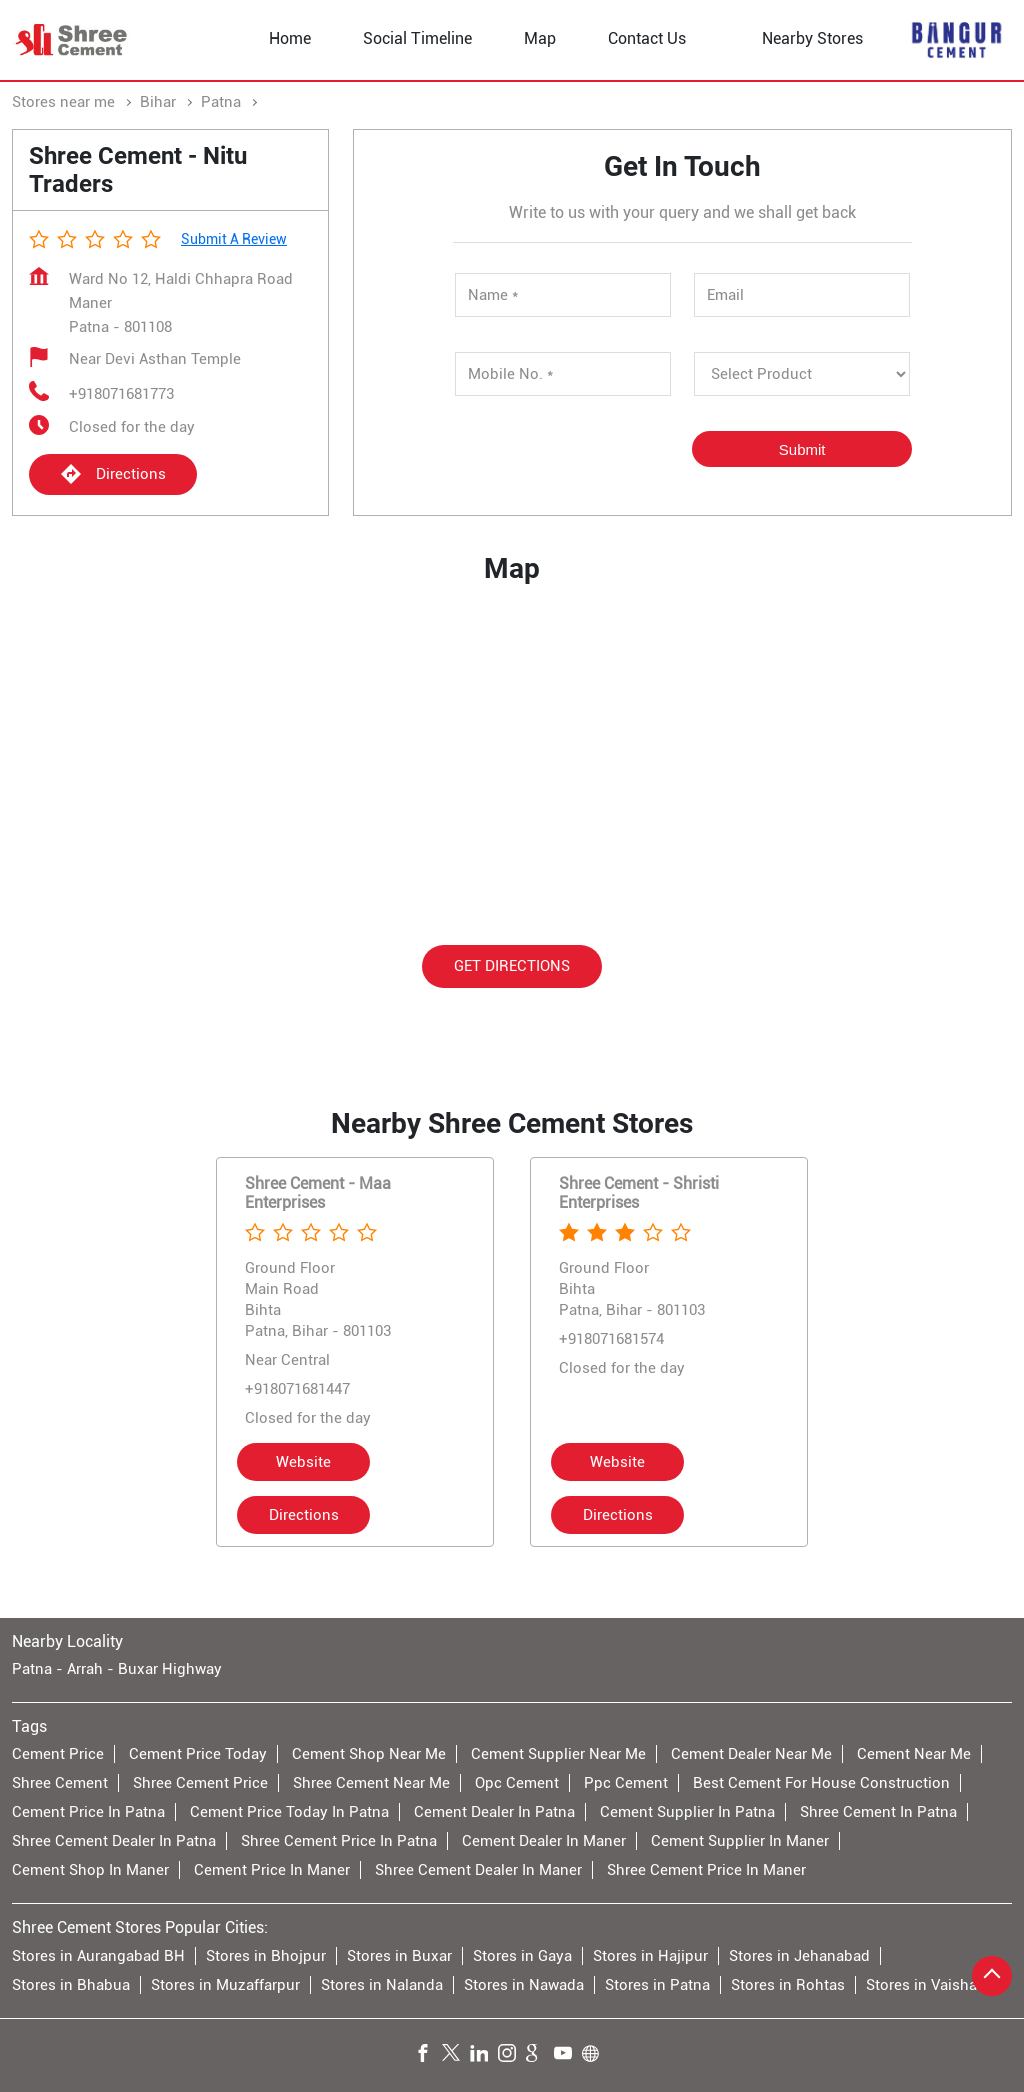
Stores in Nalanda (382, 1984)
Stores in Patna (657, 1984)
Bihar (158, 102)
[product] (802, 374)
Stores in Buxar (399, 1955)
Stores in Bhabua (71, 1984)
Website (303, 1462)
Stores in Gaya (522, 1955)
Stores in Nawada (524, 1984)
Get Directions (512, 965)
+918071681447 (297, 1389)
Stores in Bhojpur (266, 1955)
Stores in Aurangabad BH (98, 1955)
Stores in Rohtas (788, 1984)
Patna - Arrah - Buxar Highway (117, 1669)
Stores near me (63, 102)
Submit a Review (234, 239)
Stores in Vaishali (925, 1984)
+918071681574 (611, 1339)
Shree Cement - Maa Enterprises (318, 1193)
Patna (221, 102)
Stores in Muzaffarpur (225, 1984)
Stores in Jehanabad (799, 1955)
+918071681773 (121, 394)
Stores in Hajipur (650, 1955)
